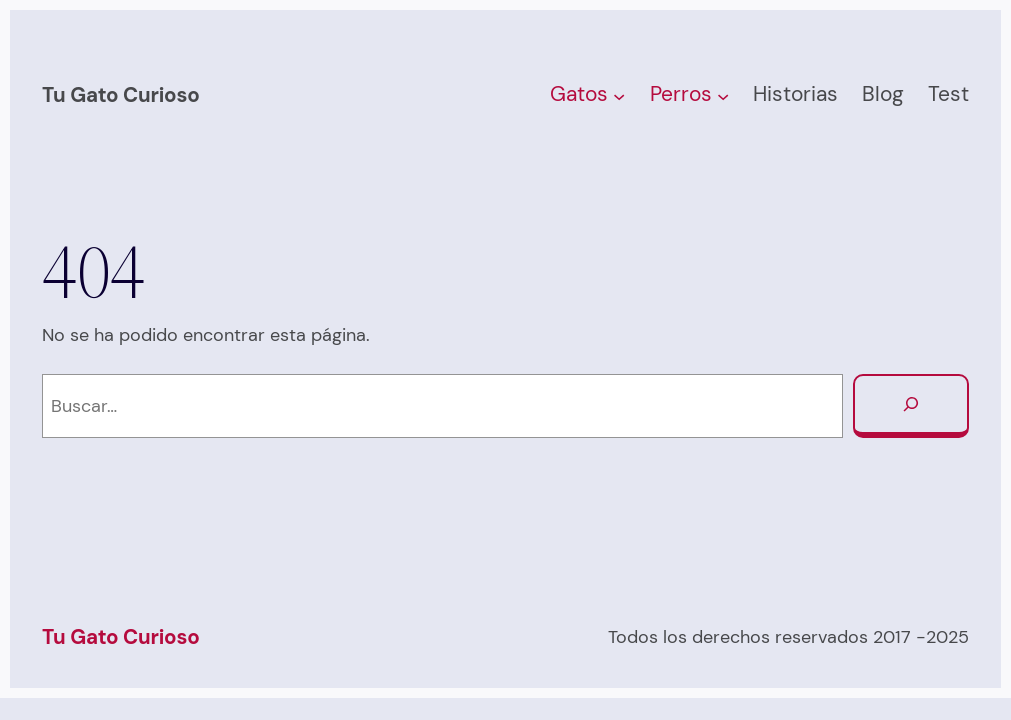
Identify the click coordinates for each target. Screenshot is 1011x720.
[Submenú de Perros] (723, 95)
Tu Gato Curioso (121, 95)
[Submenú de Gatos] (619, 95)
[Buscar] (911, 406)
